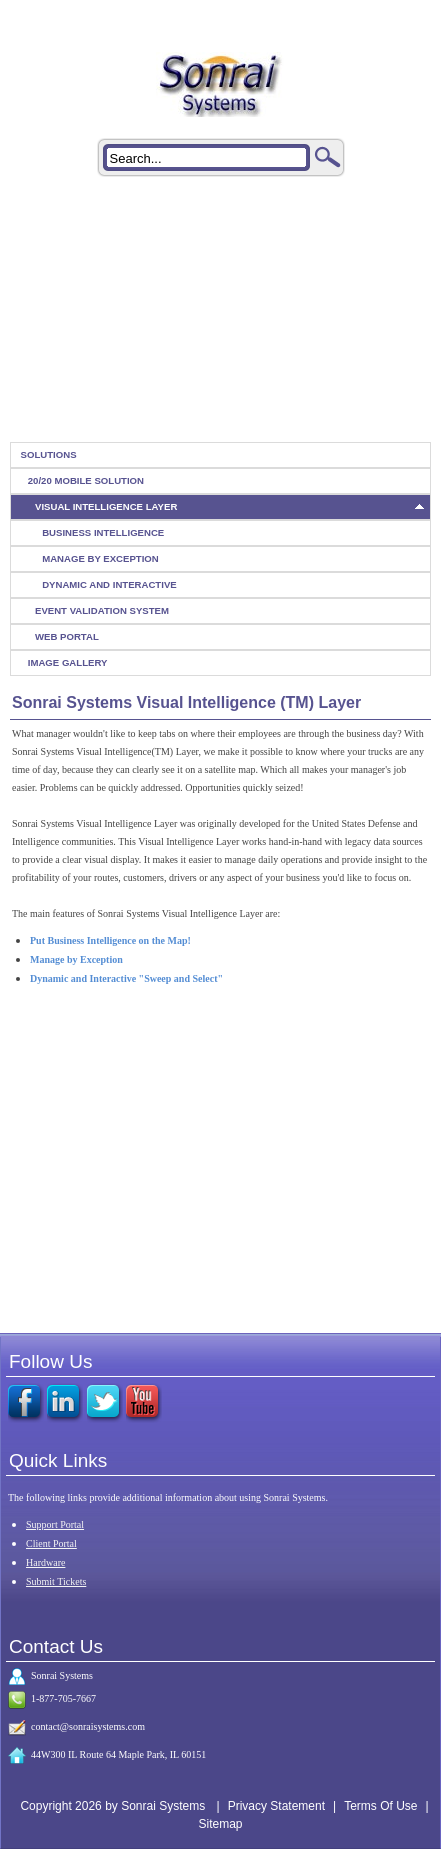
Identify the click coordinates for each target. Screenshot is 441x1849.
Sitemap (220, 1824)
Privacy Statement (276, 1806)
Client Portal (51, 1543)
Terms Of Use (380, 1806)
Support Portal (55, 1524)
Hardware (45, 1562)
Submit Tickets (56, 1581)
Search (328, 157)
